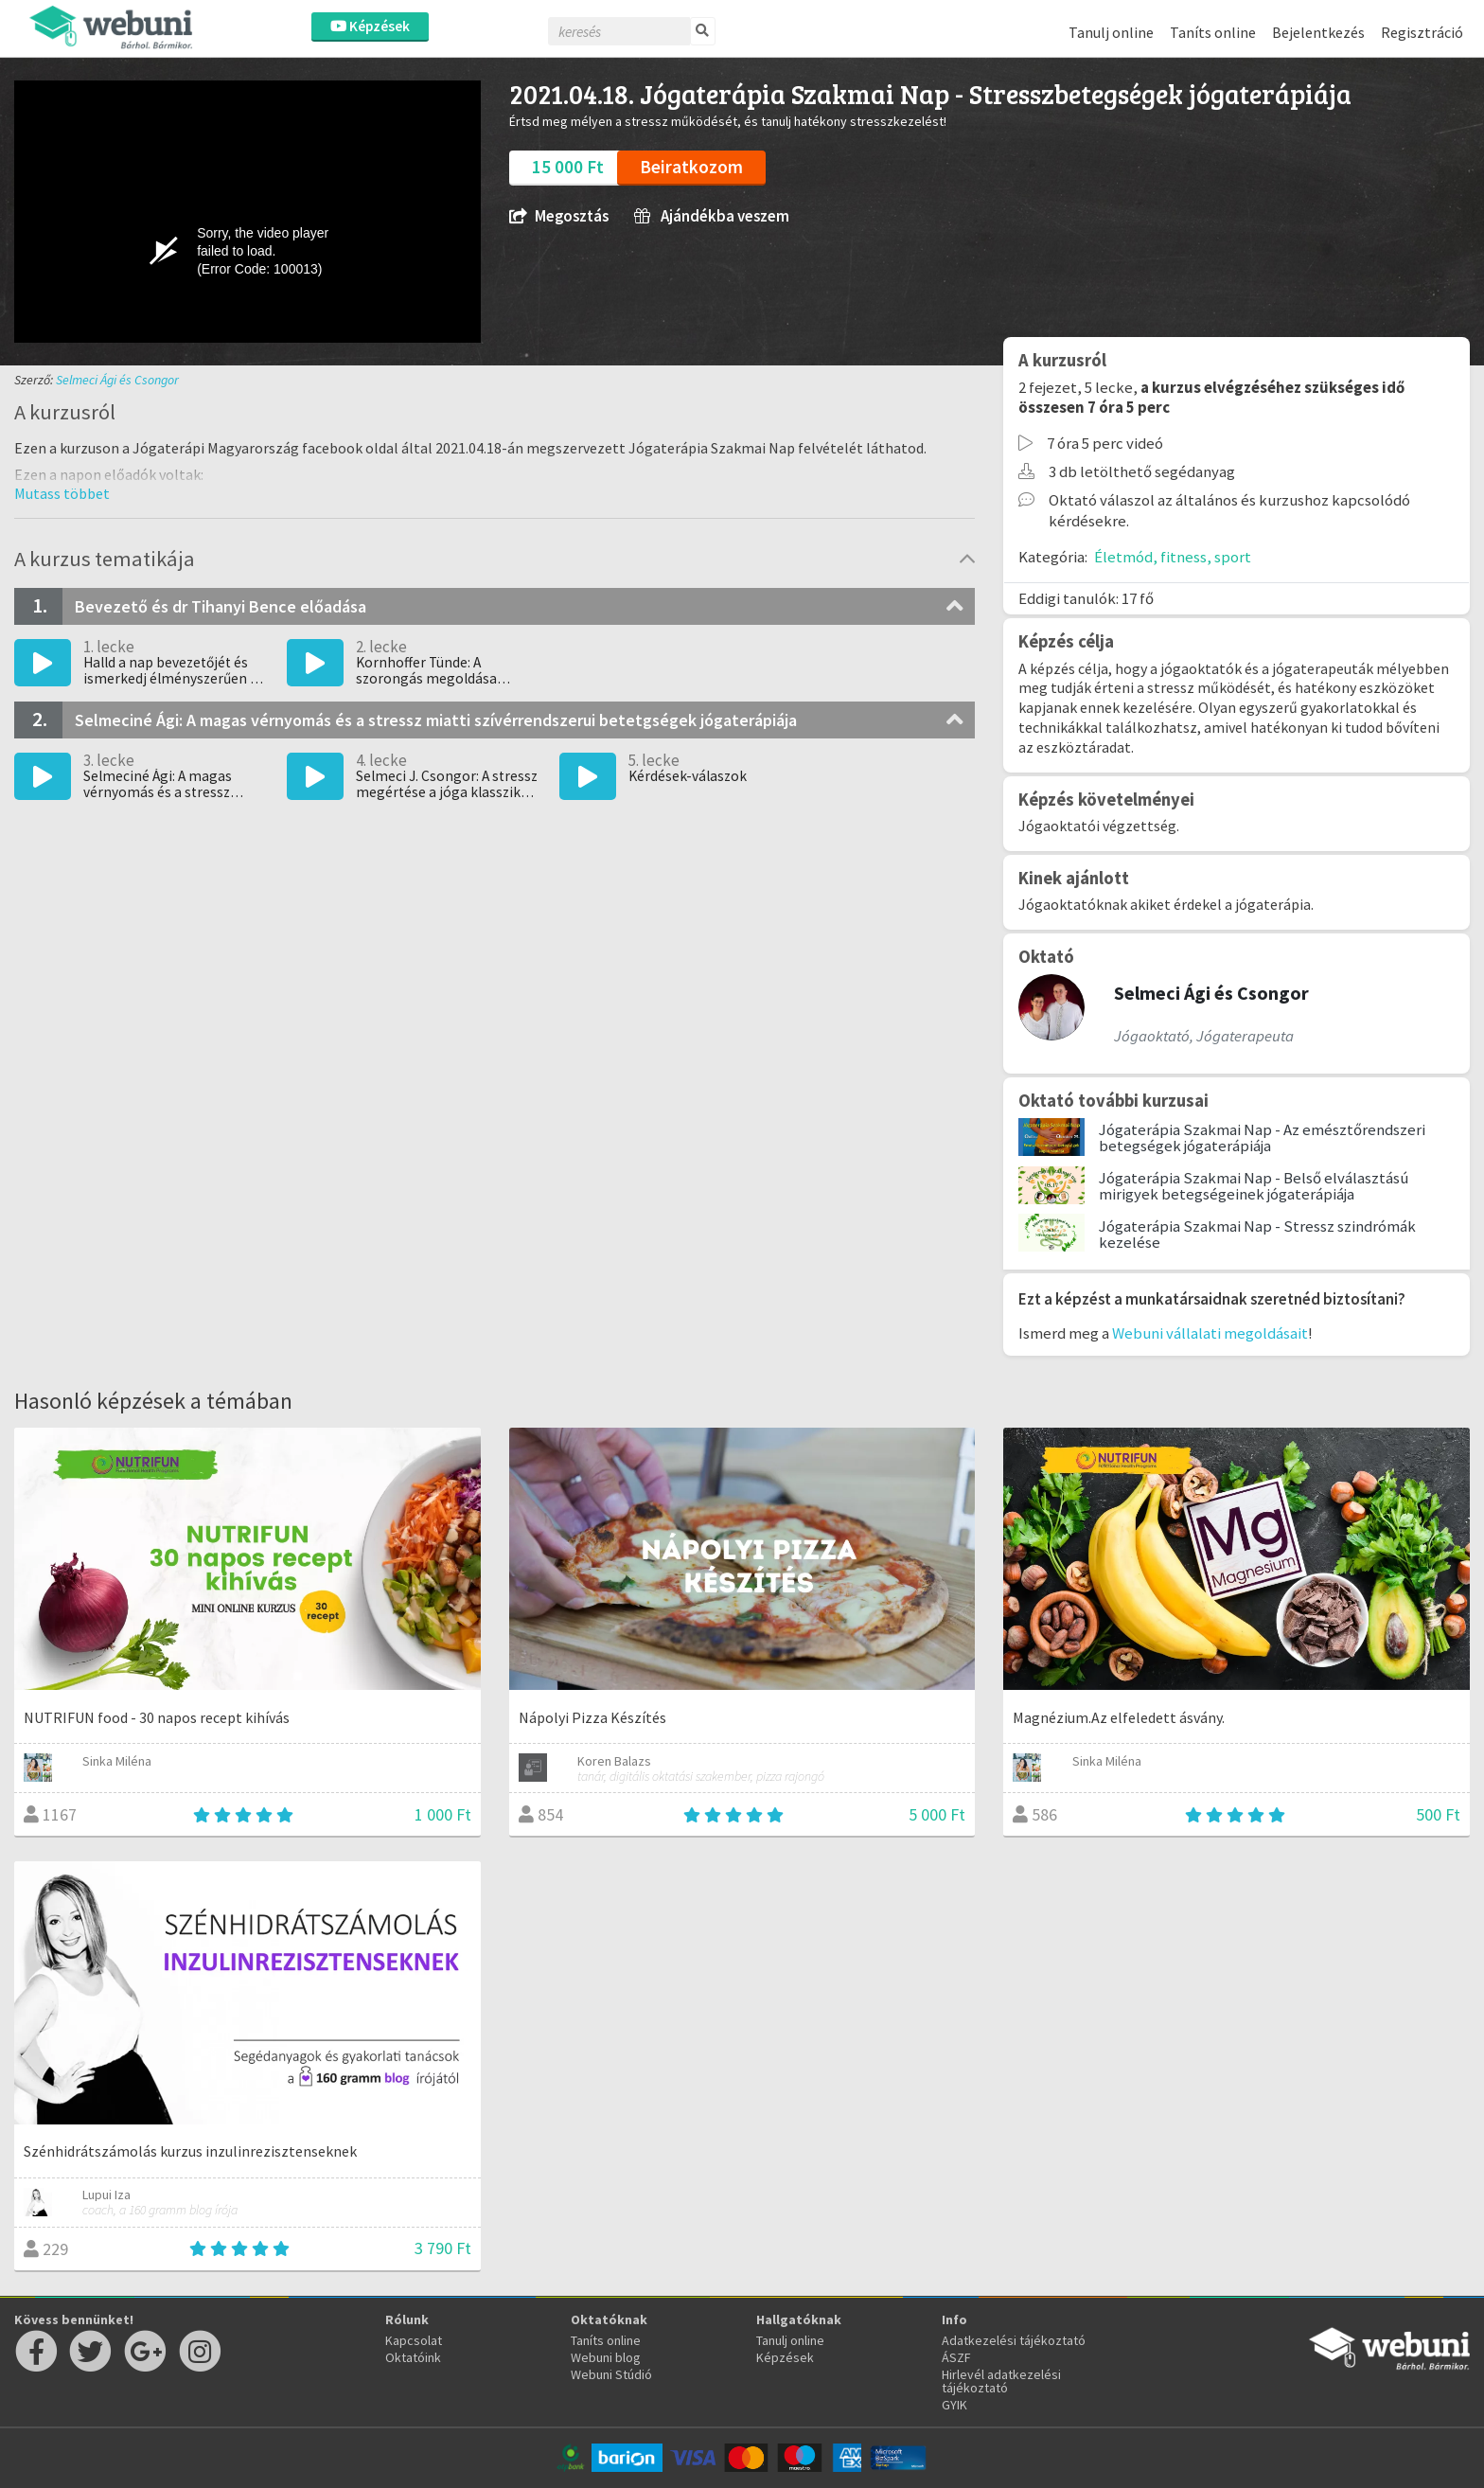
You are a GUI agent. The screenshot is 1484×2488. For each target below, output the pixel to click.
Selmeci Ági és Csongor (117, 379)
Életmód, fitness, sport (1172, 556)
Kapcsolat (413, 2340)
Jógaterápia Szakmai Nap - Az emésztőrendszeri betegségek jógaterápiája (1262, 1137)
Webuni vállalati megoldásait (1210, 1333)
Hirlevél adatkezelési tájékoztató (1001, 2381)
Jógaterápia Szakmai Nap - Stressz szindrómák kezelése (1257, 1234)
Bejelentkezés (1318, 32)
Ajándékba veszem (711, 216)
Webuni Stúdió (611, 2374)
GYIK (954, 2404)
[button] (62, 493)
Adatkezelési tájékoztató (1014, 2340)
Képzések (370, 26)
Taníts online (1213, 32)
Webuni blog (606, 2357)
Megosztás (559, 216)
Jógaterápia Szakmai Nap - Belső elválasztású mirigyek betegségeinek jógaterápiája (1253, 1185)
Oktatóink (413, 2357)
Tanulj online (1111, 32)
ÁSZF (956, 2357)
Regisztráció (1422, 32)
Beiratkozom (691, 166)
